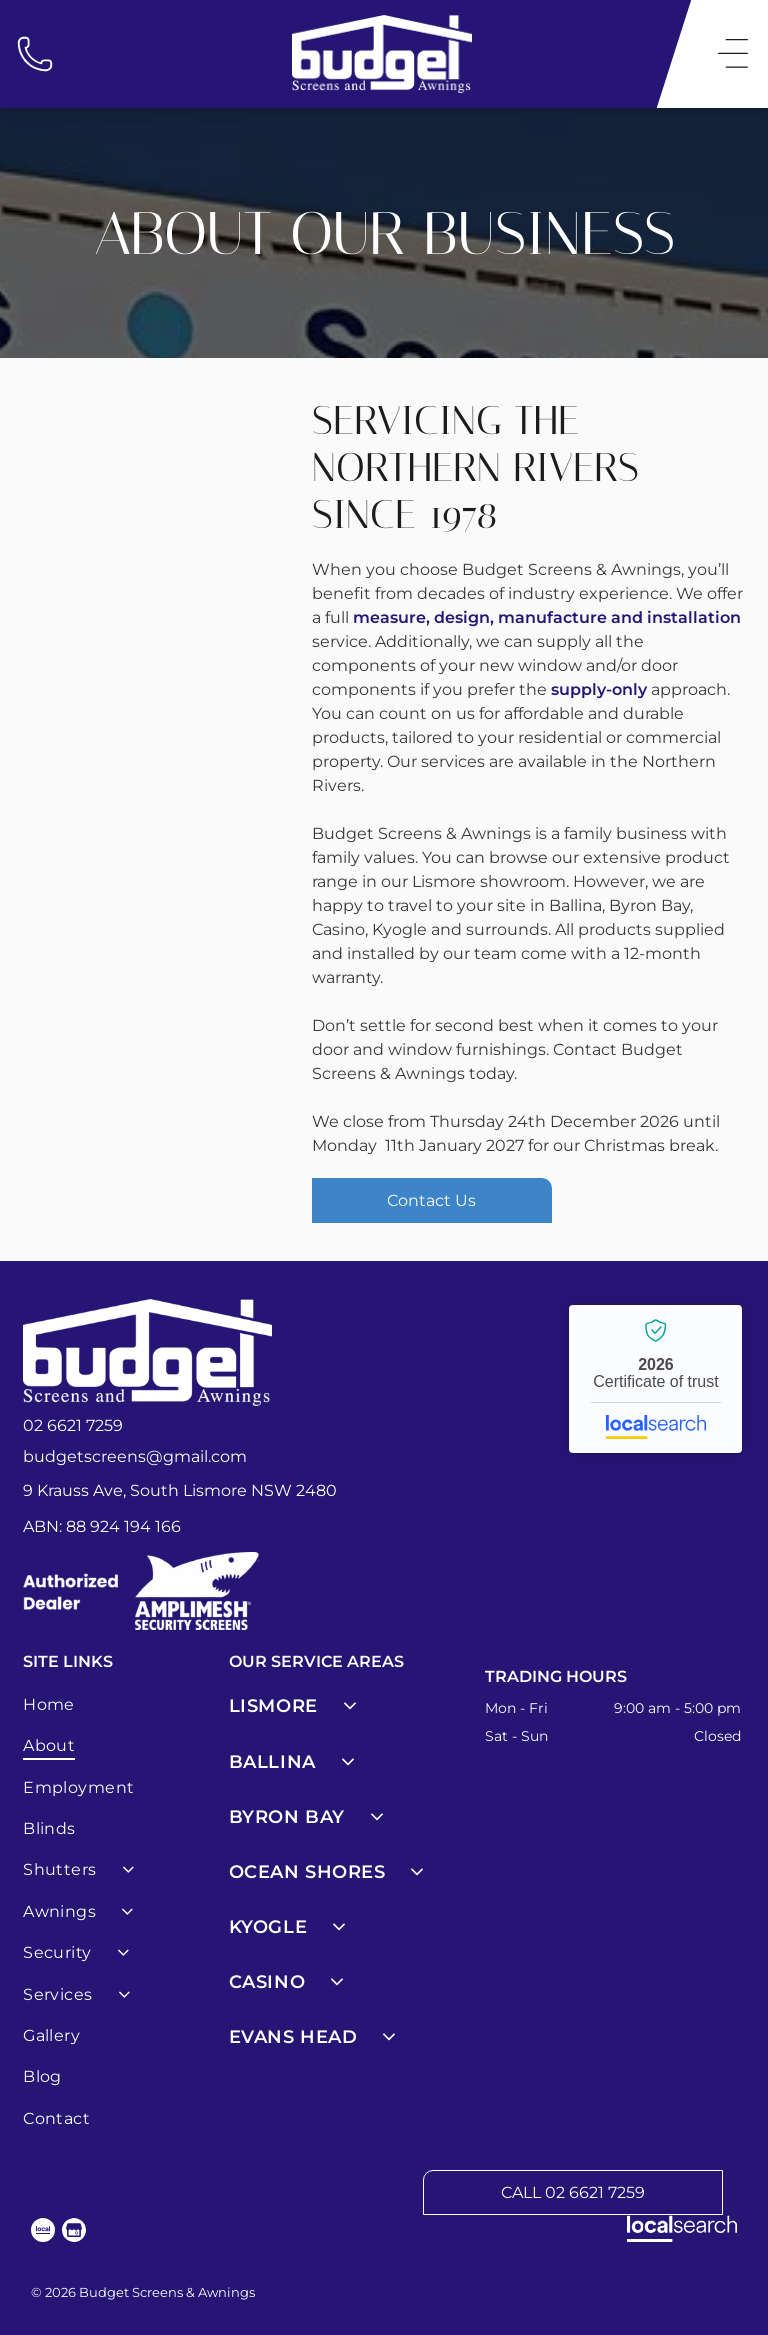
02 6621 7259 (73, 1425)
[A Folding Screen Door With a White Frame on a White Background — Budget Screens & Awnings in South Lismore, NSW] (156, 522)
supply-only (599, 689)
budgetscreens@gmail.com (135, 1456)
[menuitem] (122, 1704)
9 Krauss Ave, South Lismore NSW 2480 (180, 1490)
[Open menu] (733, 54)
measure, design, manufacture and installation (547, 617)
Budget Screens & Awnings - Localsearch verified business (655, 1379)
